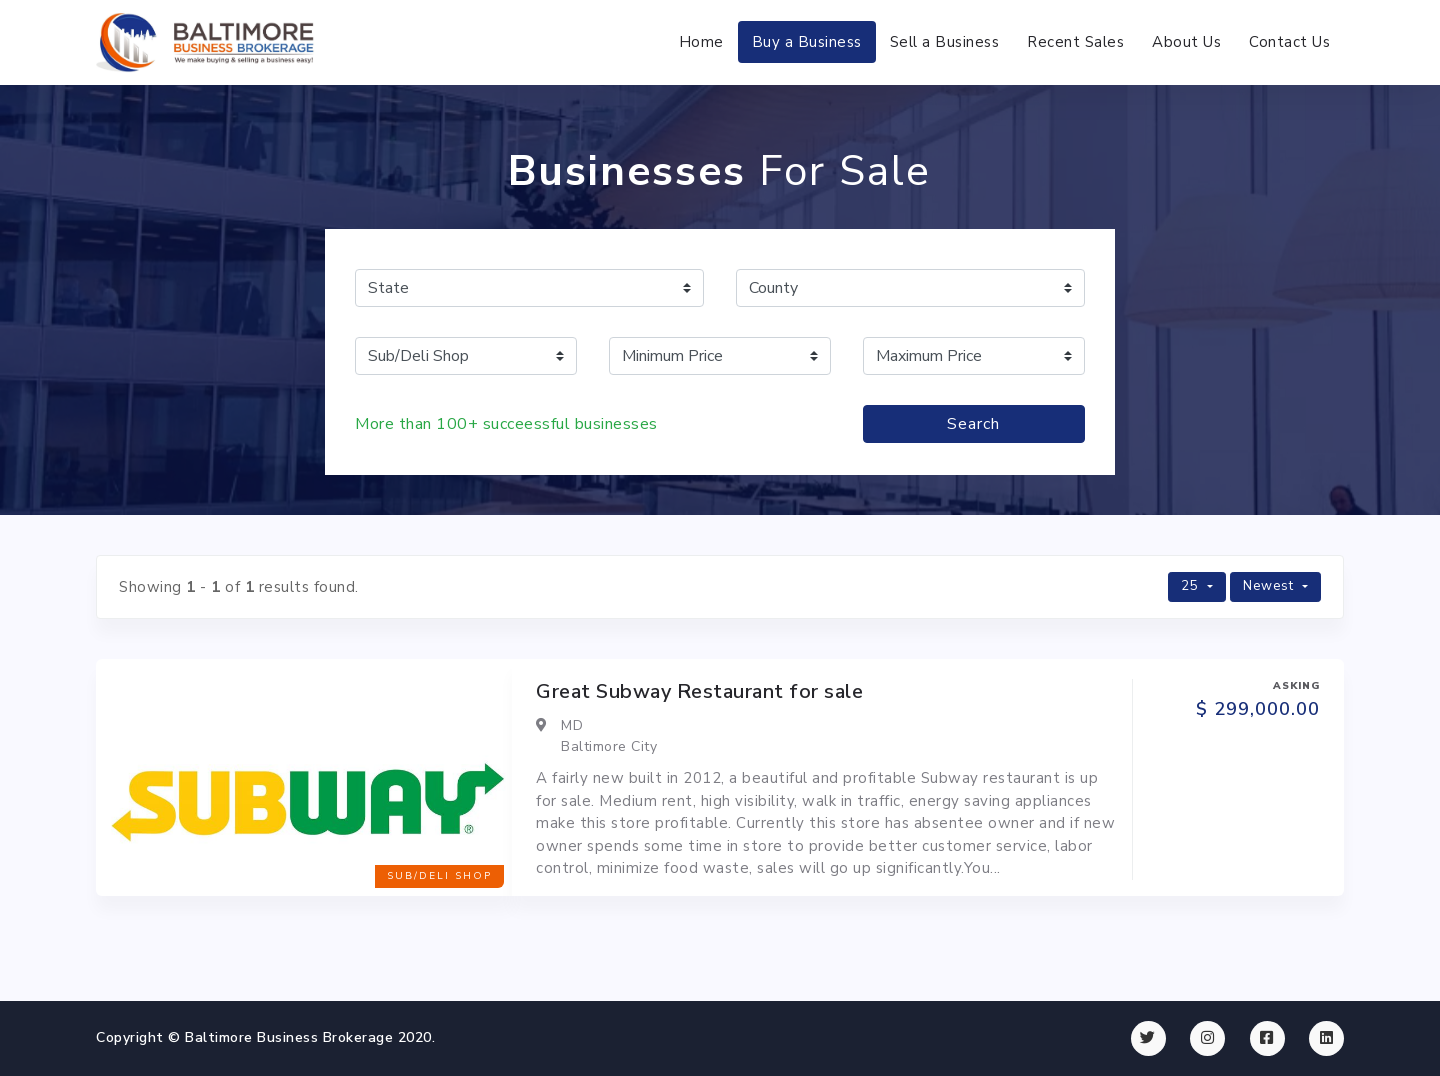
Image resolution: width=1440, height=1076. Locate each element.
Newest (1270, 586)
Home (701, 42)
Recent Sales (1075, 42)
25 (1192, 586)
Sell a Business (945, 42)
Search (973, 424)
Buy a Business (807, 42)
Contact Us (1289, 42)
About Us (1186, 42)
